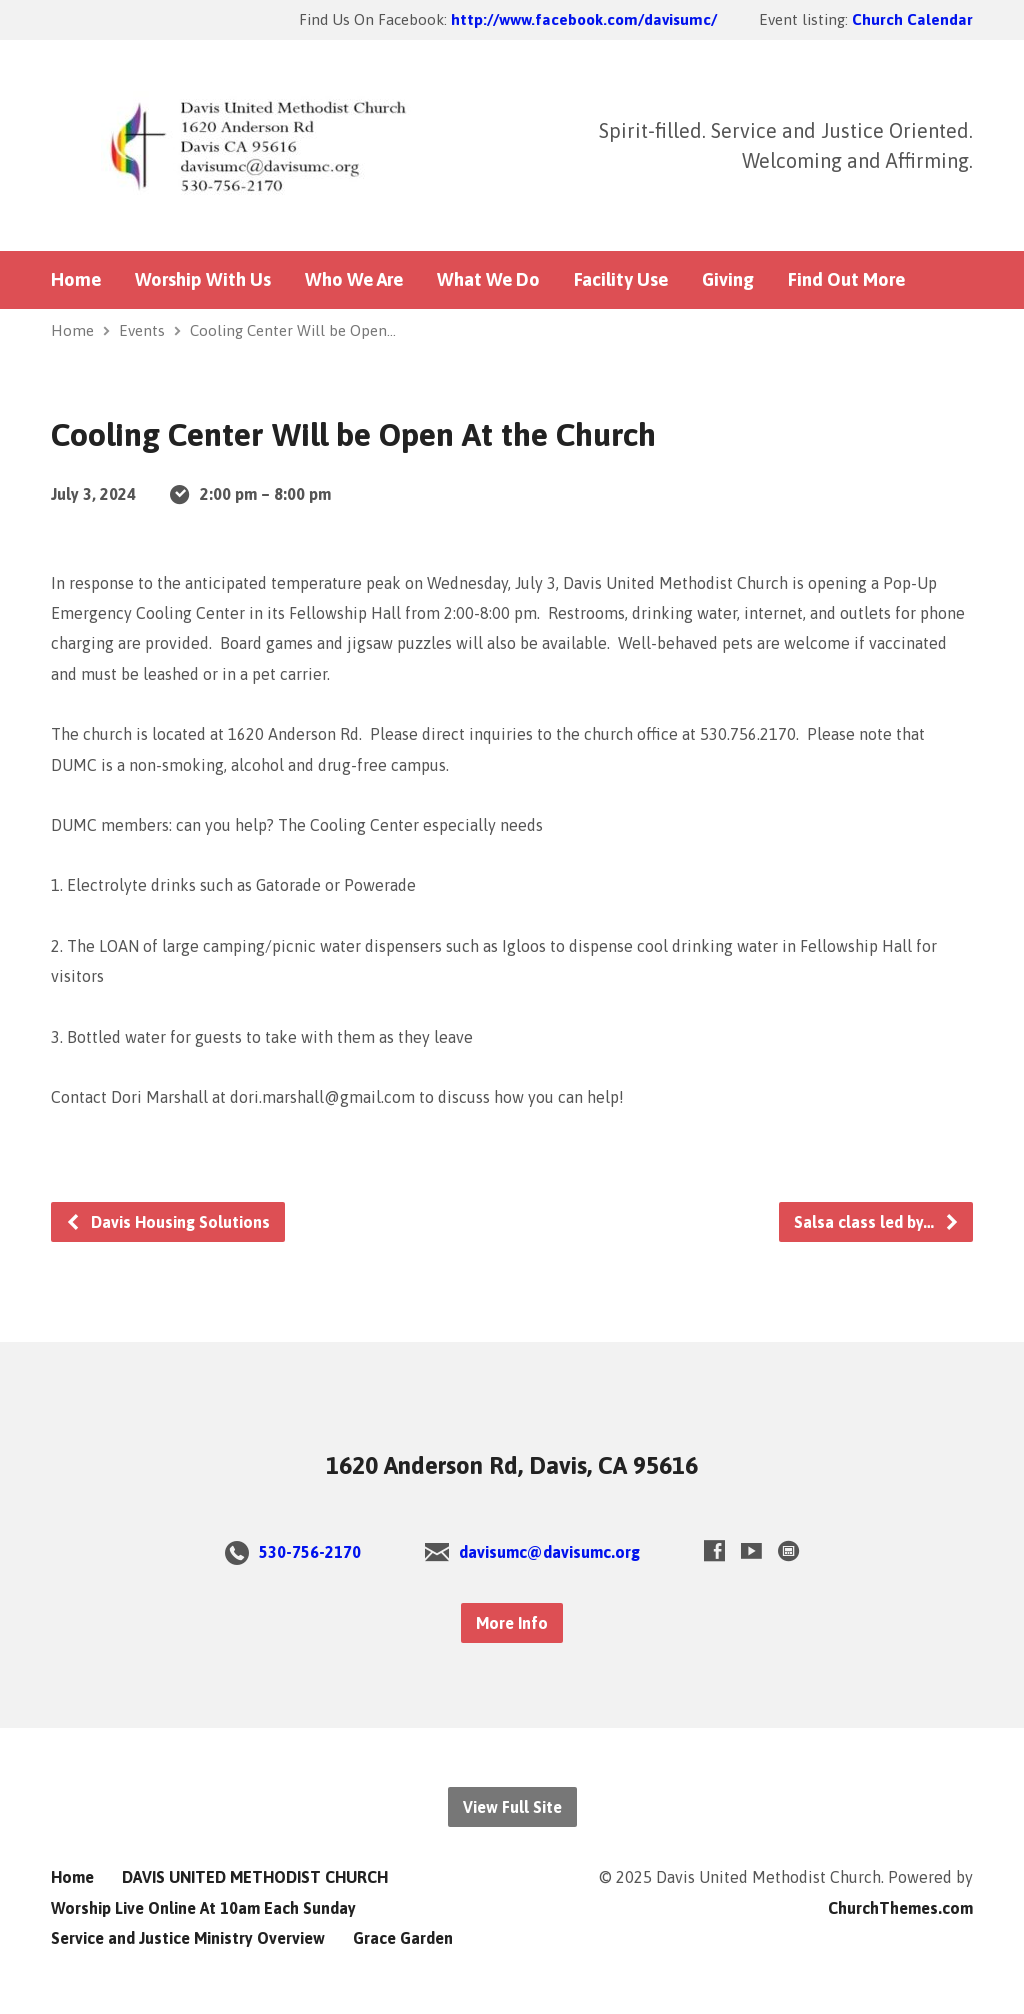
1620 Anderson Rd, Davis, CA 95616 (512, 1465)
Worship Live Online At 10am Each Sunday (203, 1908)
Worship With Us (203, 280)
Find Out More (846, 280)
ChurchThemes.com (900, 1908)
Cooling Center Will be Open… (293, 330)
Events (142, 330)
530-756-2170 (310, 1552)
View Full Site (512, 1807)
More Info (512, 1623)
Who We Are (354, 280)
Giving (728, 280)
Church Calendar (912, 19)
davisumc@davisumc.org (549, 1552)
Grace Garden (403, 1938)
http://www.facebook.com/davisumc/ (584, 19)
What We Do (488, 280)
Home (76, 280)
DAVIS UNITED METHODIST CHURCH (255, 1877)
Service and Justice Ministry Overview (188, 1938)
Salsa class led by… (877, 1222)
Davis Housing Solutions (167, 1222)
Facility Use (621, 280)
